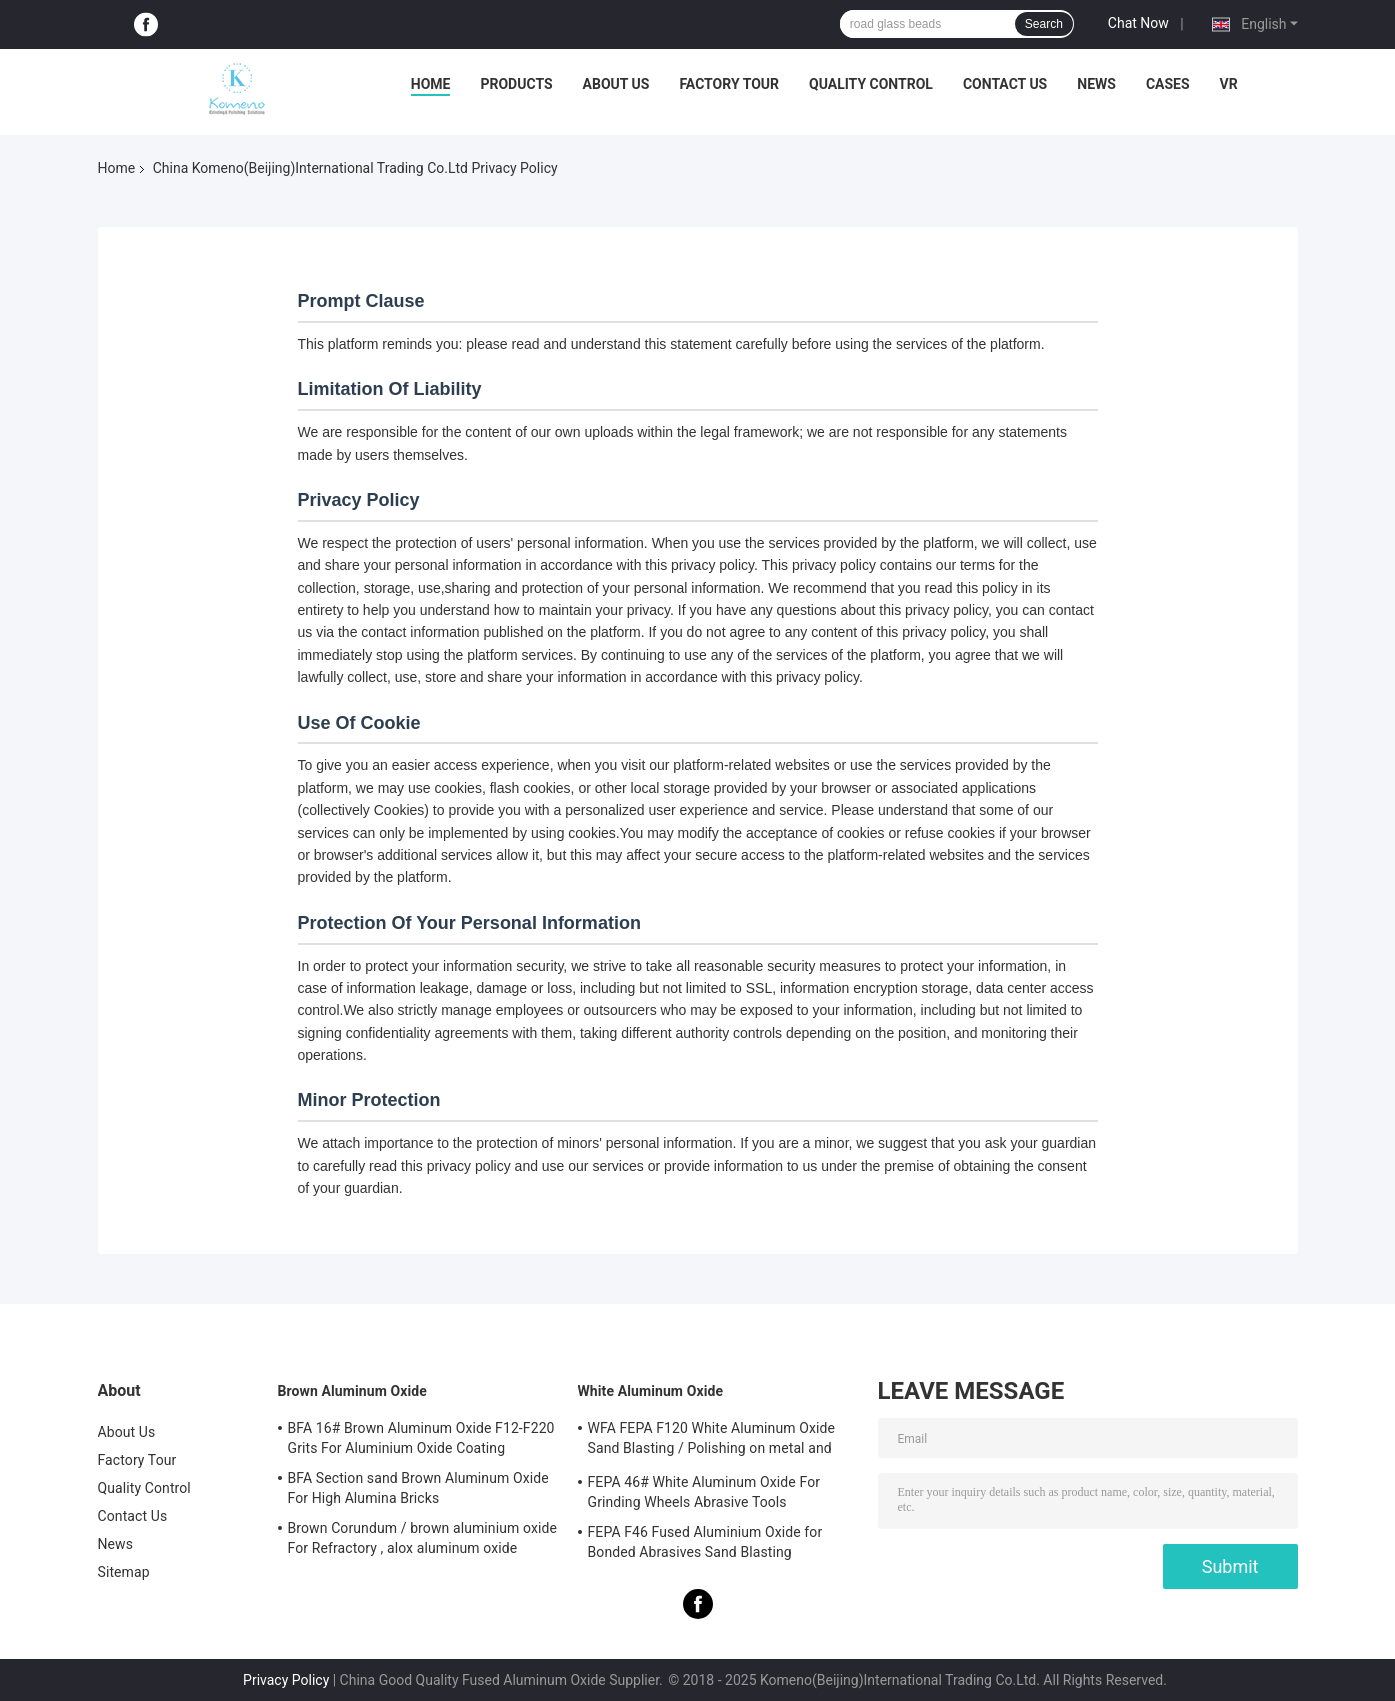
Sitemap (124, 1572)
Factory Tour (729, 84)
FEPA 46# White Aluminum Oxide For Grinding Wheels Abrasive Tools (704, 1492)
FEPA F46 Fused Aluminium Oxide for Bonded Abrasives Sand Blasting (705, 1542)
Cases (1168, 84)
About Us (616, 84)
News (1096, 84)
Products (516, 84)
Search (1044, 24)
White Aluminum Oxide (651, 1391)
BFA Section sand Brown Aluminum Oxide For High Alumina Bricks (418, 1488)
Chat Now (1138, 23)
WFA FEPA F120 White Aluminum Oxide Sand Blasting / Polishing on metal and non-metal (711, 1441)
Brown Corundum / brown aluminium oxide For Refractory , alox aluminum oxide (422, 1538)
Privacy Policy (286, 1680)
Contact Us (1005, 84)
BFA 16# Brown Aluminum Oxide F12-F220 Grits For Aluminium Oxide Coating (421, 1438)
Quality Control (871, 84)
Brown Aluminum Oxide (352, 1391)
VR (1229, 84)
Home (431, 84)
